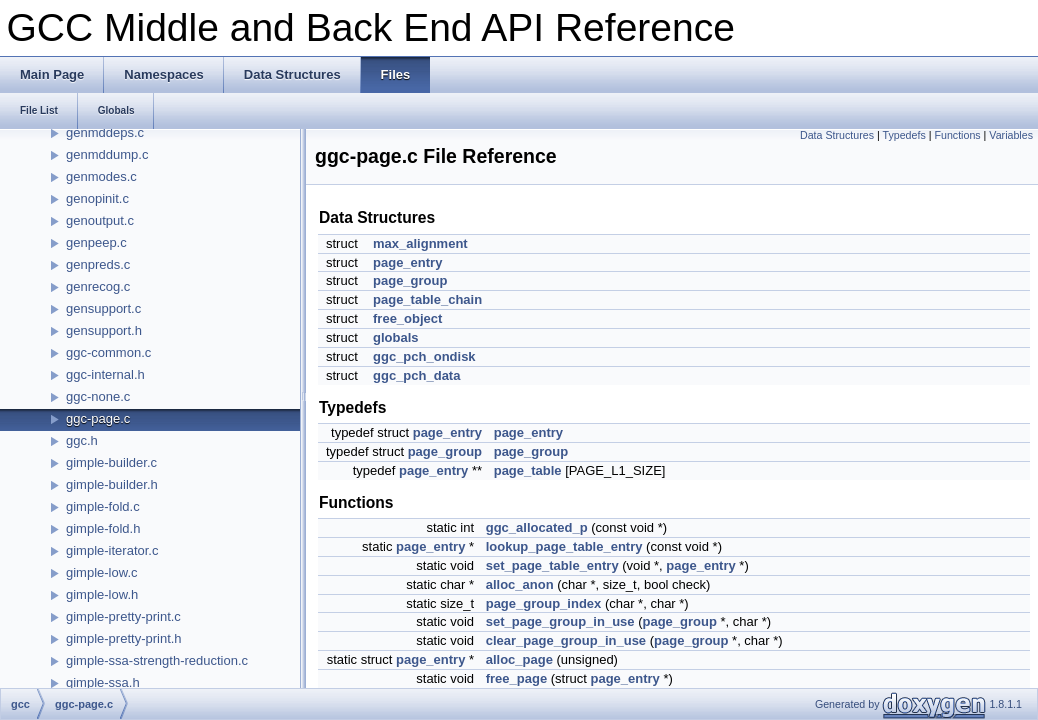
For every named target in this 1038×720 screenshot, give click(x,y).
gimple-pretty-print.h (124, 638)
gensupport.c (103, 308)
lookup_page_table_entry (564, 546)
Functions (957, 135)
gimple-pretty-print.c (123, 616)
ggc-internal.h (105, 374)
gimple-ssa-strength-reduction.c (157, 660)
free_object (407, 318)
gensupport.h (104, 330)
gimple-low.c (102, 572)
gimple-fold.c (103, 506)
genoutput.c (100, 220)
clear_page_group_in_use (566, 640)
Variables (1011, 135)
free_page (516, 678)
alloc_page (519, 659)
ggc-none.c (98, 396)
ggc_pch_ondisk (424, 356)
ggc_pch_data (416, 375)
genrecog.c (98, 286)
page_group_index (544, 603)
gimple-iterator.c (112, 550)
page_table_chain (427, 299)
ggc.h (82, 440)
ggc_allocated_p (537, 527)
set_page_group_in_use (560, 621)
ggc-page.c (98, 418)
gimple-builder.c (111, 462)
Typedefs (904, 135)
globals (396, 337)
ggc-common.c (108, 352)
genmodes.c (101, 176)
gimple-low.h (102, 594)
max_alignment (420, 243)
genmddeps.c (105, 132)
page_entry (407, 262)
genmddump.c (107, 154)
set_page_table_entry (552, 565)
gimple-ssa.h (103, 682)
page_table (528, 470)
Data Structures (837, 135)
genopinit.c (97, 198)
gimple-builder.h (112, 484)
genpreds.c (98, 264)
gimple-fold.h (103, 528)
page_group (410, 280)
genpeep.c (96, 242)
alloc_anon (520, 584)
